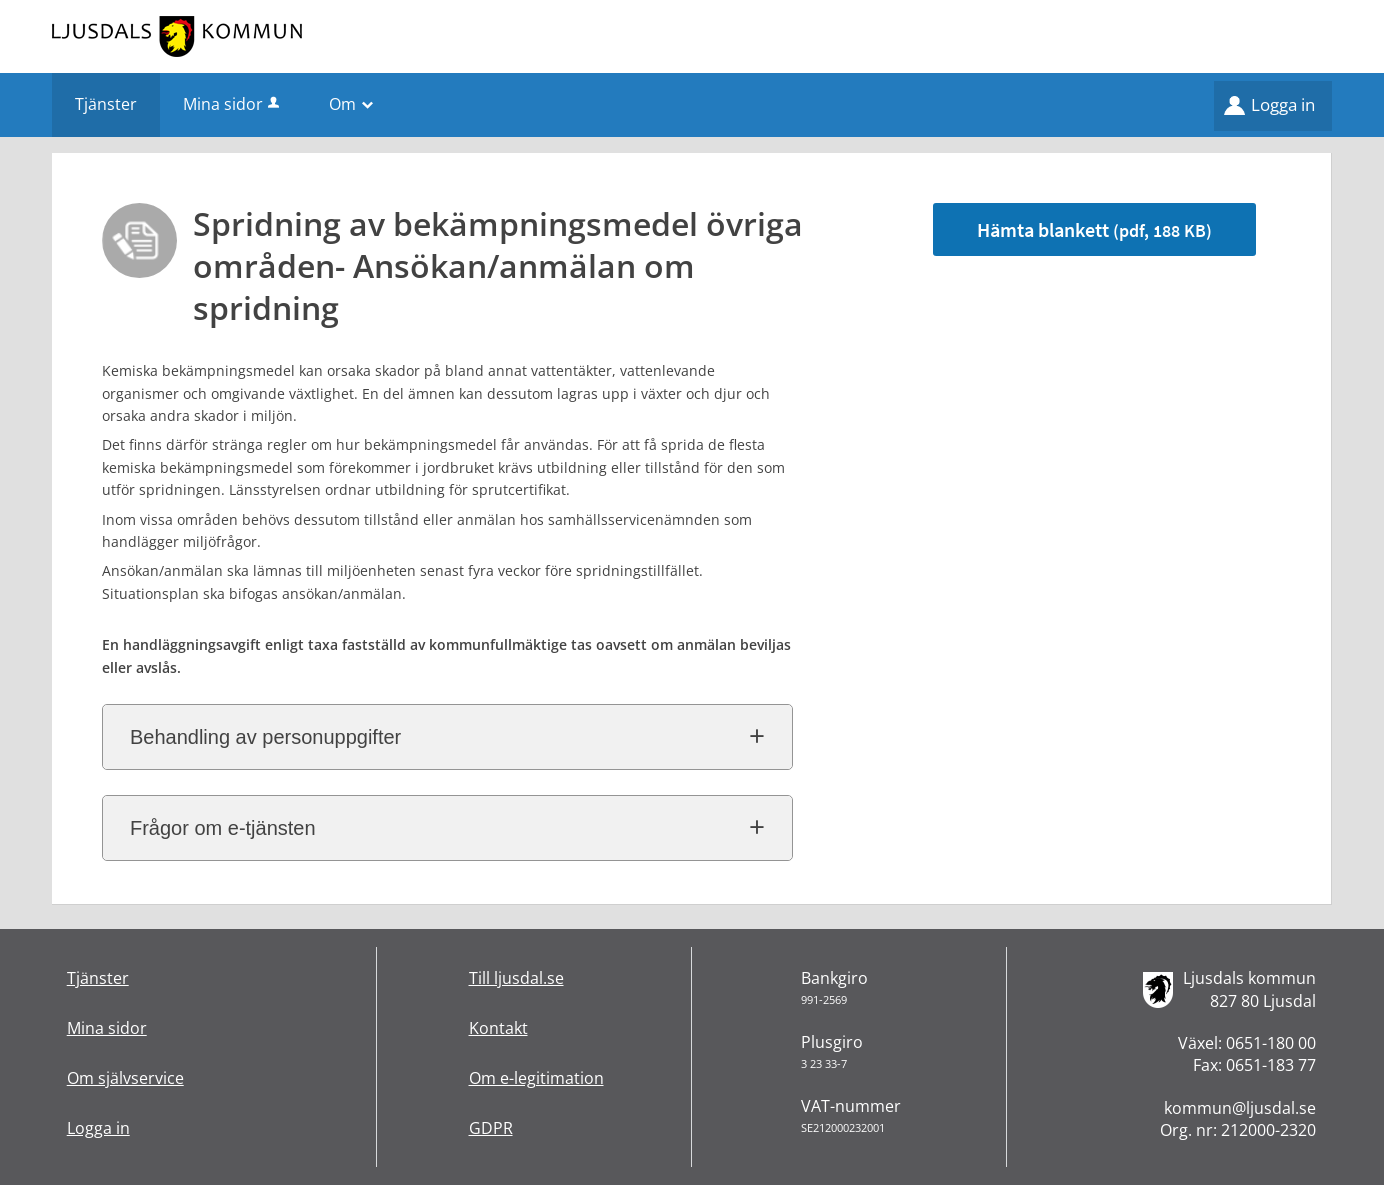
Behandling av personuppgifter (265, 737)
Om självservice (125, 1078)
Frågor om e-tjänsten (223, 828)
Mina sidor (233, 104)
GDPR (491, 1128)
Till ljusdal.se (516, 978)
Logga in (1283, 104)
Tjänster (98, 978)
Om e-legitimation (536, 1078)
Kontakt (498, 1028)
